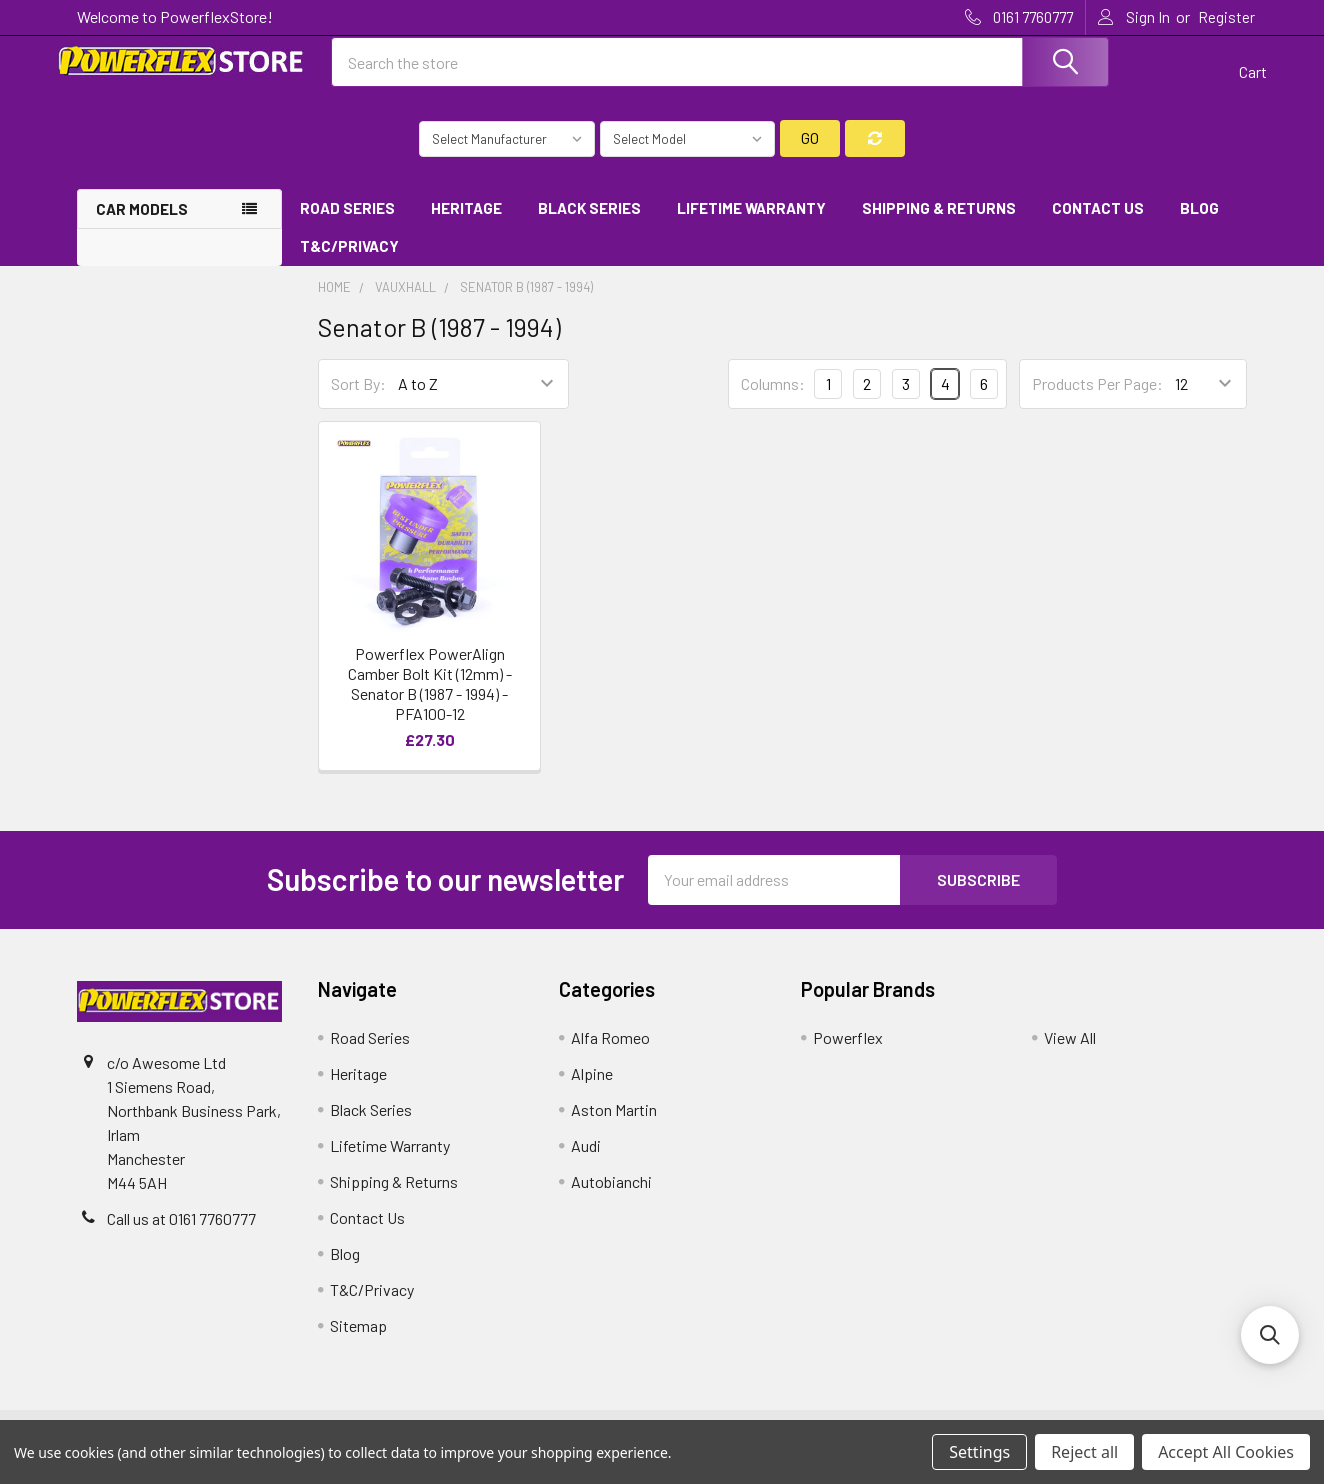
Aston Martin (614, 1124)
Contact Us (1098, 223)
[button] (1270, 1335)
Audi (586, 1160)
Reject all (1084, 1452)
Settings (979, 1452)
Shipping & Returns (939, 223)
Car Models (142, 224)
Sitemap (358, 1340)
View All (1070, 1052)
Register (1226, 17)
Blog (1199, 223)
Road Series (347, 223)
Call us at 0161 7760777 (181, 1233)
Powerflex (848, 1052)
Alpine (592, 1088)
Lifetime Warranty (751, 223)
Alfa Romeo (610, 1052)
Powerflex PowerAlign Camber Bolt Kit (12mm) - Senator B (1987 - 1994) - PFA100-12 (430, 698)
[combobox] (720, 73)
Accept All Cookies (1226, 1452)
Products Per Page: (1097, 399)
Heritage (466, 223)
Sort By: (358, 399)
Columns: (773, 398)
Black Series (589, 223)
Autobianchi (611, 1196)
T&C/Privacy (356, 262)
